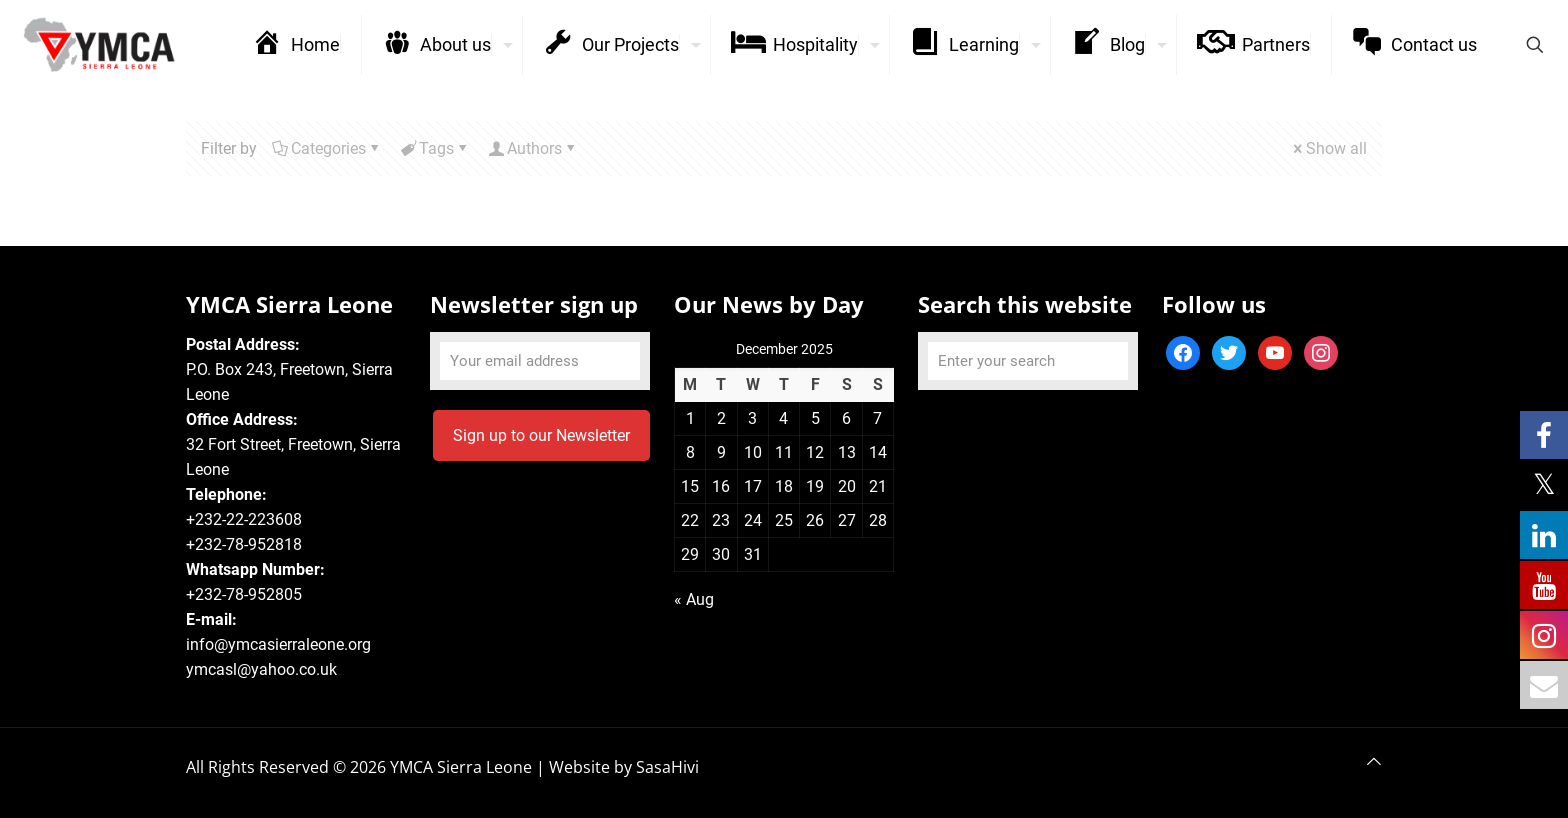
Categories (327, 148)
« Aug (694, 599)
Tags (435, 148)
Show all (1328, 148)
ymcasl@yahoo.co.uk (261, 669)
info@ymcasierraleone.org (278, 644)
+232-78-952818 (244, 544)
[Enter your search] (1028, 361)
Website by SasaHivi (624, 767)
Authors (533, 148)
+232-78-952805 (244, 594)
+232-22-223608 (244, 519)
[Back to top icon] (1374, 761)
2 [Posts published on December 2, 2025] (721, 418)
